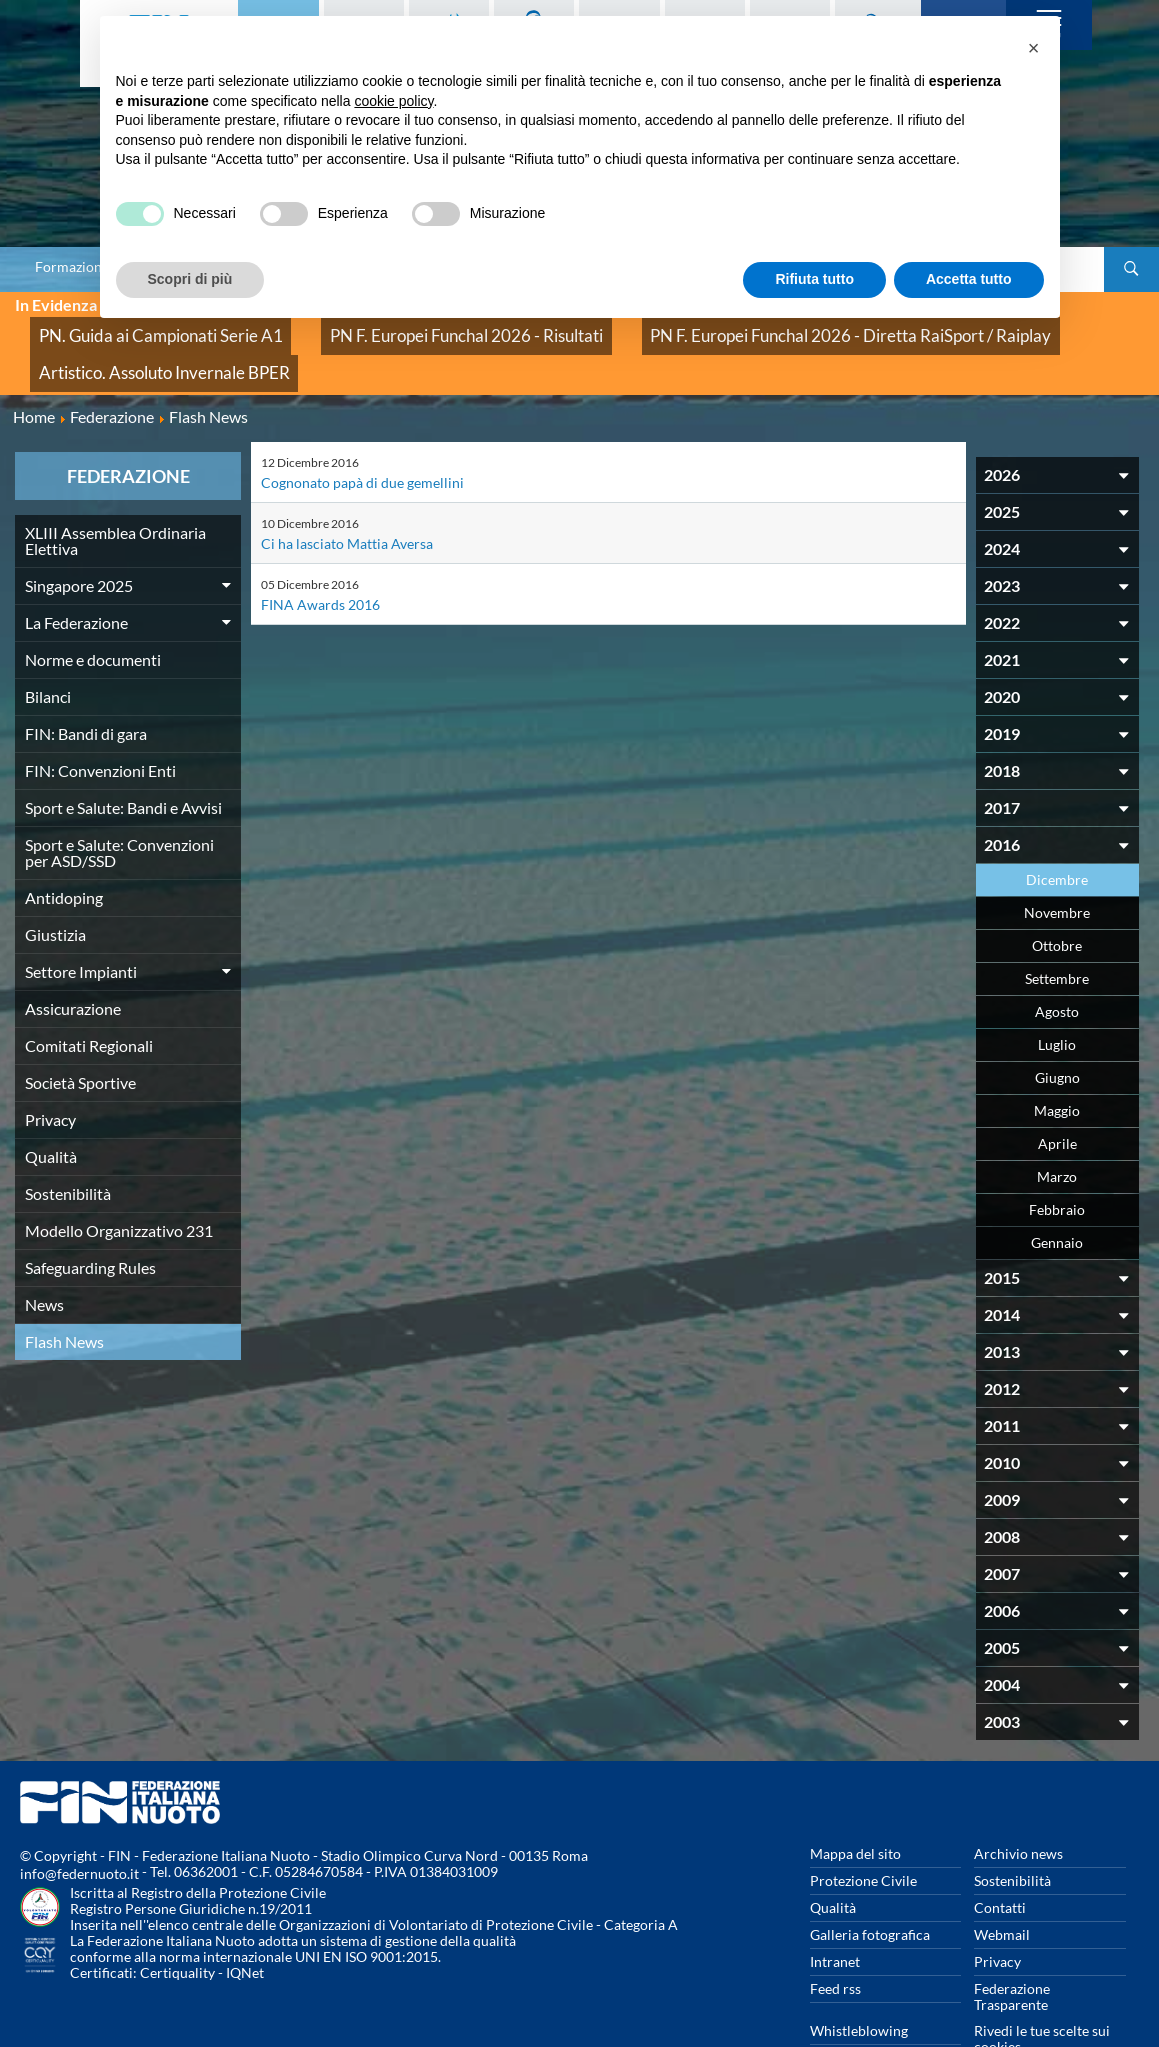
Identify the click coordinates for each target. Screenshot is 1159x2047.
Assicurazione (73, 955)
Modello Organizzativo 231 (119, 1177)
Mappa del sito (855, 1800)
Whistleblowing (859, 1977)
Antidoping (64, 844)
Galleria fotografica (870, 1881)
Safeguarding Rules (90, 1214)
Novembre (1057, 859)
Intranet (835, 1908)
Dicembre (1057, 826)
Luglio (1057, 991)
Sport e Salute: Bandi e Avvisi (123, 754)
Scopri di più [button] (190, 279)
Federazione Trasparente (1012, 1943)
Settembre (1057, 925)
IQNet (245, 1919)
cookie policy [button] (393, 101)
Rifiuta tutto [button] (814, 279)
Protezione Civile (863, 1827)
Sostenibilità (68, 1140)
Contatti (1000, 1854)
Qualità (51, 1103)
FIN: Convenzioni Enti (100, 717)
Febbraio (1057, 1156)
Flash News (64, 1288)
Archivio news (1018, 1800)
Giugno (1057, 1024)
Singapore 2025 (79, 532)
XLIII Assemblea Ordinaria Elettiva (115, 487)
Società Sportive (80, 1029)
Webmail (1002, 1881)
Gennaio (1057, 1189)
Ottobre (1057, 892)
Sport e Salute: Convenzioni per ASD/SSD (119, 799)
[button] (1034, 48)
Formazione (72, 267)
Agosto (1057, 958)
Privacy (50, 1066)
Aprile (1057, 1090)
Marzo (1057, 1123)
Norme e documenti (93, 606)
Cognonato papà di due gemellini (362, 429)
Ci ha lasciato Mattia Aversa (347, 490)
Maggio (1057, 1057)
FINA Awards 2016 (320, 551)
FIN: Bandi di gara (86, 680)
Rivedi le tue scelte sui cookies (1042, 1985)
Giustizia (55, 881)
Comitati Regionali (89, 992)
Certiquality (177, 1919)
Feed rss (835, 1935)
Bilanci (48, 643)
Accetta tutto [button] (969, 279)
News (44, 1251)
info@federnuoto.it (79, 1820)
